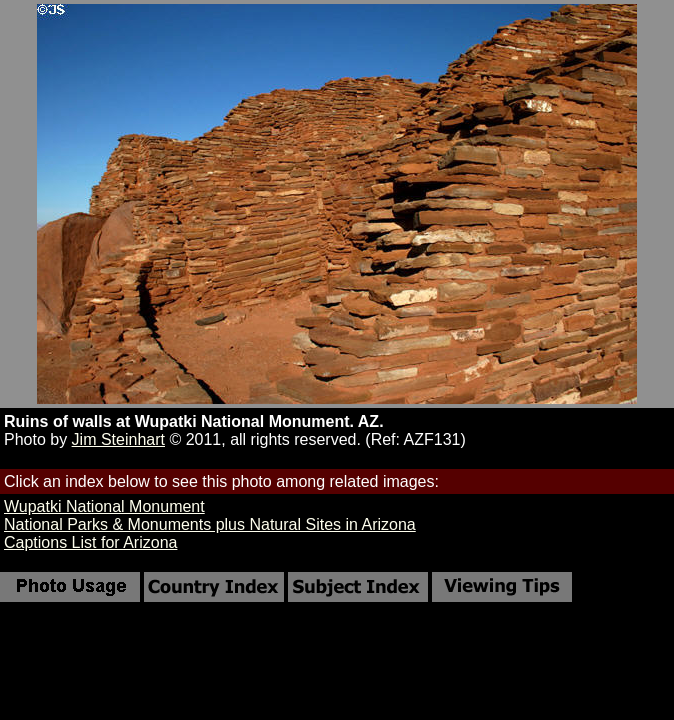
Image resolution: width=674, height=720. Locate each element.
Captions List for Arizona (90, 542)
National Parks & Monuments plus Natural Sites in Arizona (210, 524)
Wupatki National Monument (104, 506)
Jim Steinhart (118, 439)
